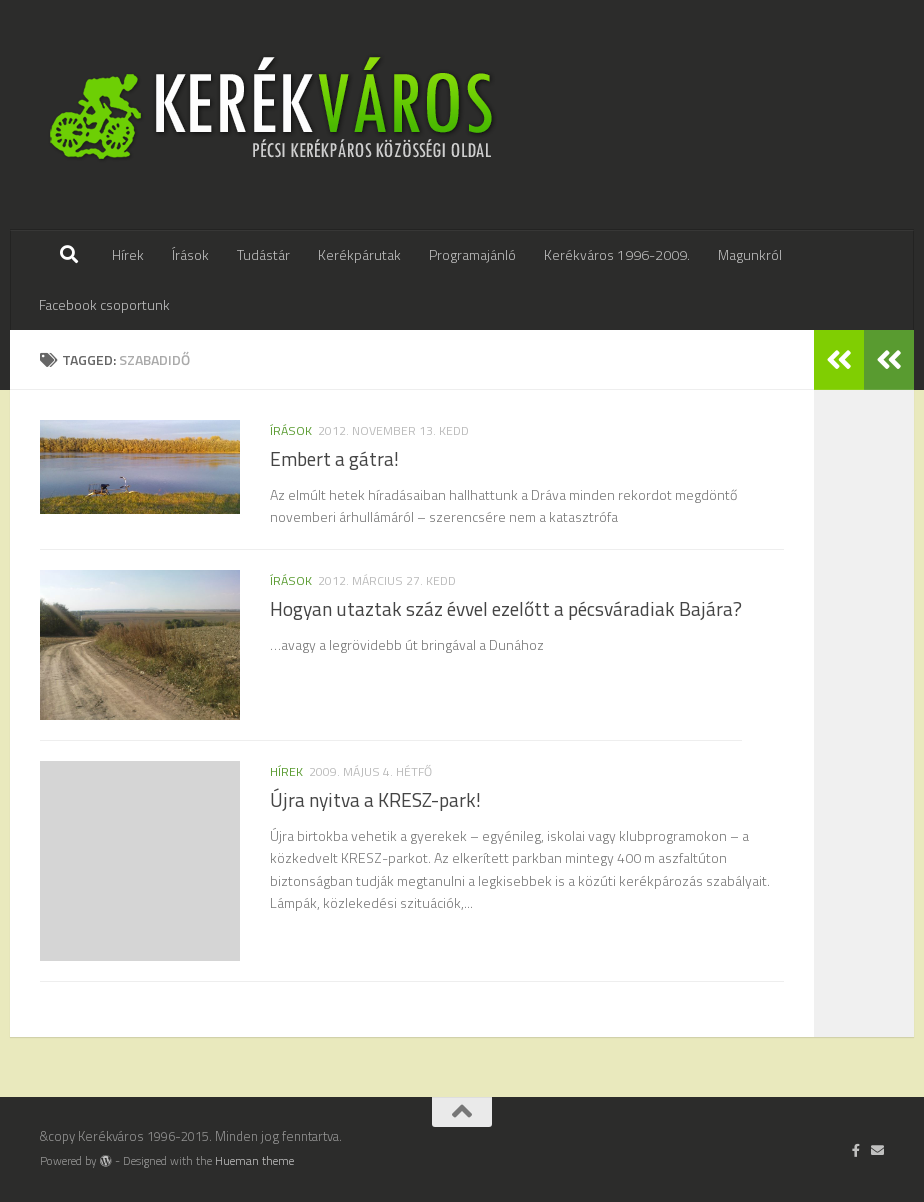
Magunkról (750, 254)
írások (291, 430)
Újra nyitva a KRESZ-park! (375, 800)
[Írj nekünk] (877, 1150)
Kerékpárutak (359, 254)
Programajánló (472, 254)
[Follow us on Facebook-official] (856, 1150)
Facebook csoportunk (104, 304)
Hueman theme (254, 1161)
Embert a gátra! (334, 459)
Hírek (128, 254)
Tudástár (263, 254)
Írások (190, 254)
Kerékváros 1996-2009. (617, 254)
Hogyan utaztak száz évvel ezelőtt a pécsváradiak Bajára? (506, 609)
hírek (286, 771)
